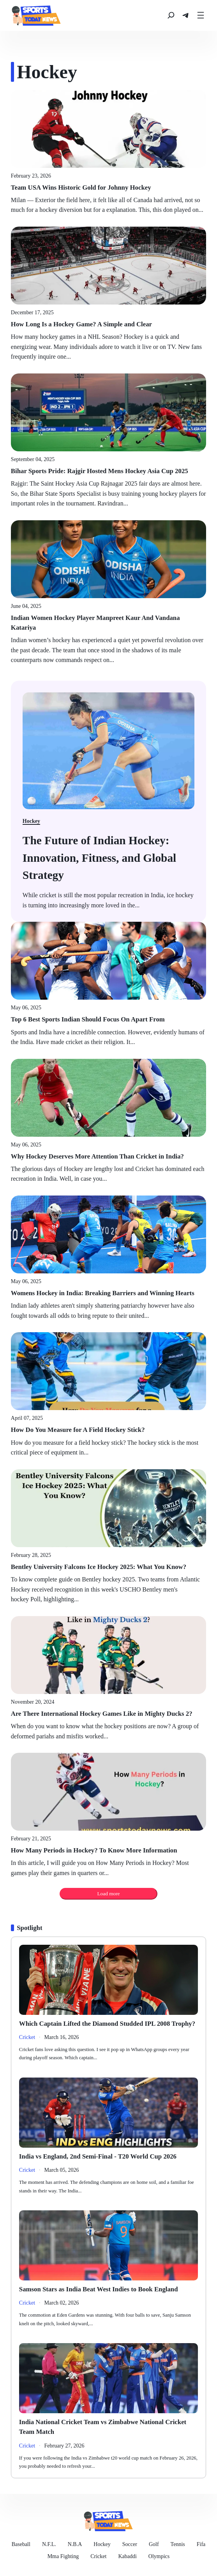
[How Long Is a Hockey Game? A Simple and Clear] (108, 324)
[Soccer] (129, 2544)
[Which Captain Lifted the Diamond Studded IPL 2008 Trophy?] (108, 2023)
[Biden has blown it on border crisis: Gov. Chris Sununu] (108, 857)
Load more (108, 1893)
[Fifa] (201, 2544)
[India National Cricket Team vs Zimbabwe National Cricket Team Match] (108, 2427)
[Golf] (154, 2544)
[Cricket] (98, 2556)
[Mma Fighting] (63, 2556)
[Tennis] (178, 2544)
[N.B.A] (75, 2544)
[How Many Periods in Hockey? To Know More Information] (108, 1850)
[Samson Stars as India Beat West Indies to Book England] (108, 2289)
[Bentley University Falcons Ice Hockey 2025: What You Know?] (108, 1567)
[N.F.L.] (49, 2544)
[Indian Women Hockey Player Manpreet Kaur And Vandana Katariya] (108, 622)
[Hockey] (102, 2544)
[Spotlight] (29, 1928)
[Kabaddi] (127, 2556)
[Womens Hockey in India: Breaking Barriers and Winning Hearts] (108, 1293)
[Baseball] (21, 2544)
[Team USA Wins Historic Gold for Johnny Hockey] (108, 187)
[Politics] (27, 2037)
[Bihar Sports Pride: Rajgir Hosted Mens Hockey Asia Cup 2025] (108, 471)
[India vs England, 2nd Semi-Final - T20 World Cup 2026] (108, 2156)
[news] (36, 15)
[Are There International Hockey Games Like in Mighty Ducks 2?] (108, 1714)
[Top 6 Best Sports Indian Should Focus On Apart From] (108, 1019)
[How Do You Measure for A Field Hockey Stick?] (108, 1430)
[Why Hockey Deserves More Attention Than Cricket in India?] (108, 1156)
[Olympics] (158, 2556)
